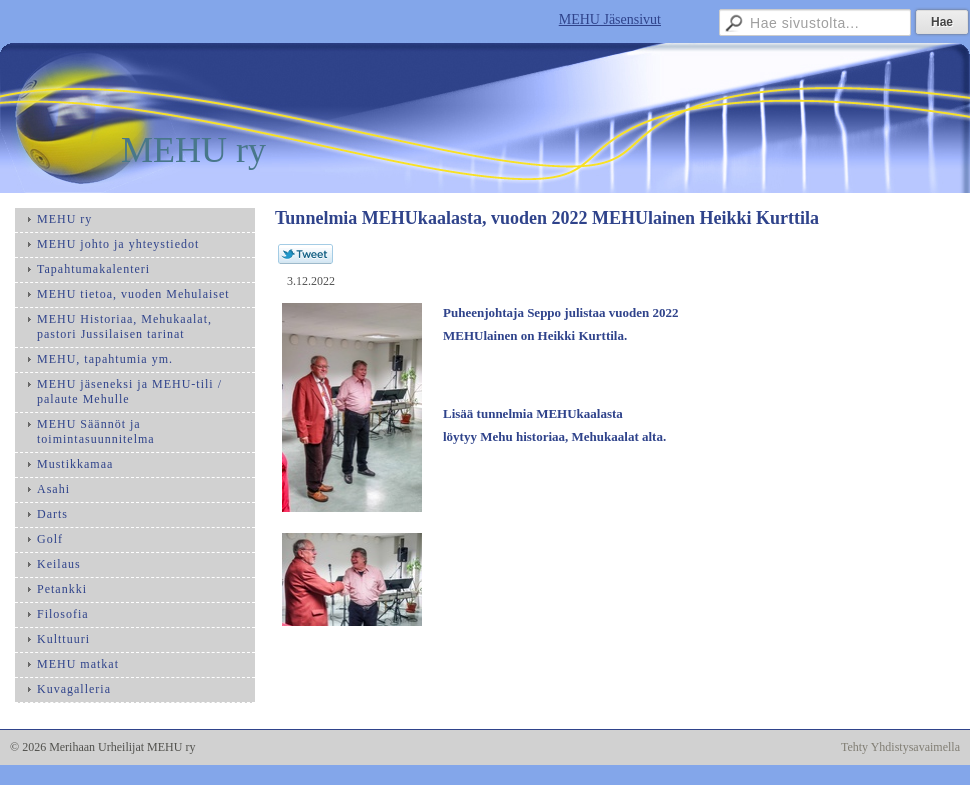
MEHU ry (193, 150)
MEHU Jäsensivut (610, 19)
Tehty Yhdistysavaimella (900, 747)
